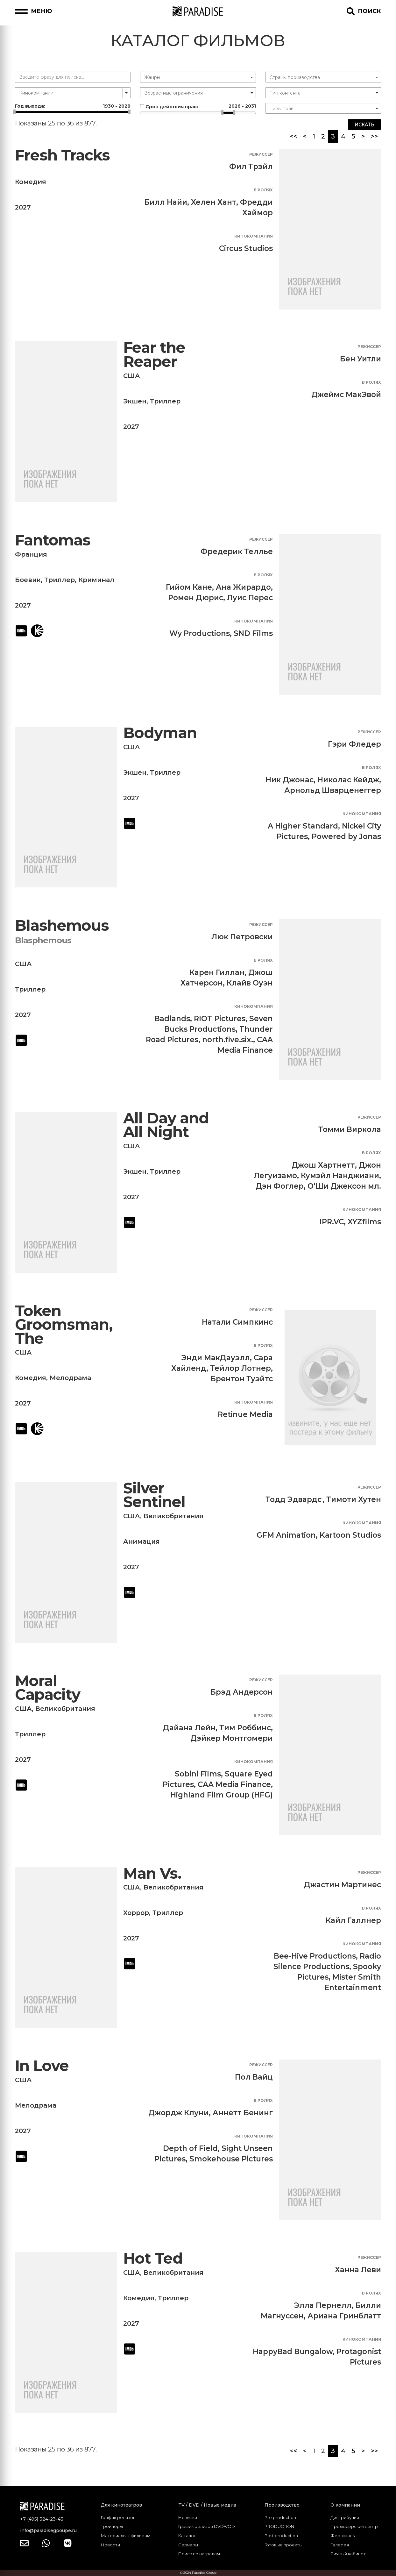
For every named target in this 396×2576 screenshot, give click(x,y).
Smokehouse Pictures (231, 2158)
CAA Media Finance (234, 1784)
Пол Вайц (254, 2077)
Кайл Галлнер (353, 1920)
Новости (110, 2544)
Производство (282, 2505)
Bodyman (160, 733)
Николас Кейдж (348, 779)
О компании (345, 2505)
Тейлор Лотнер (240, 1368)
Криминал (96, 580)
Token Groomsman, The (64, 1325)
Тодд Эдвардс (293, 1499)
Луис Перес (250, 597)
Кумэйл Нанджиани (340, 1175)
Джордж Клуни (178, 2112)
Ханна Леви (358, 2269)
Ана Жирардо (243, 587)
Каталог (187, 2535)
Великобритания (173, 1516)
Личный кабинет (348, 2553)
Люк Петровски (242, 936)
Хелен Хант (213, 202)
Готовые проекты (283, 2544)
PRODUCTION (279, 2526)
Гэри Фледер (354, 744)
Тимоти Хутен (353, 1499)
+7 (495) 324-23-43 (41, 2519)
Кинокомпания (253, 236)
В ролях (263, 190)
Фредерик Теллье (237, 551)
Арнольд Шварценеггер (332, 790)
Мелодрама (70, 1378)
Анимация (141, 1541)
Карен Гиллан (216, 972)
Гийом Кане (189, 587)
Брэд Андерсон (241, 1692)
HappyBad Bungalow (293, 2351)
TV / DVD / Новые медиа (207, 2505)
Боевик (28, 580)
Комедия (30, 182)
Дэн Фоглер (280, 1186)
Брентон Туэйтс (241, 1378)
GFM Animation (286, 1535)
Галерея (339, 2544)
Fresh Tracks (62, 155)
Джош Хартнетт (323, 1165)
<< (293, 136)
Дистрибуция (344, 2517)
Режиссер (261, 154)
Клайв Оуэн (250, 982)
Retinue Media (245, 1414)
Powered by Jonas (346, 836)
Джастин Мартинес (342, 1884)
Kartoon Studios (350, 1535)
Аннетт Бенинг (243, 2112)
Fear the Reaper (154, 354)
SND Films (253, 633)
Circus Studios (246, 248)
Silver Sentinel (154, 1495)
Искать (364, 124)
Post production (281, 2535)
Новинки (187, 2517)
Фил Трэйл (251, 166)
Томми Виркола (349, 1129)
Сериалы (188, 2544)
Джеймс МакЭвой (346, 394)
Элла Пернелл (322, 2305)
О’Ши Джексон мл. (344, 1186)
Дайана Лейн (189, 1727)
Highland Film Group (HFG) (221, 1794)
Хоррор (136, 1913)
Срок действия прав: (198, 106)
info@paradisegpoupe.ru (48, 2530)
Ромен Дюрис (195, 597)
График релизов (118, 2517)
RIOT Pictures (219, 1018)
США (131, 376)
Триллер (165, 401)
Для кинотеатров (121, 2505)
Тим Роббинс (245, 1727)
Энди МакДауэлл (215, 1357)
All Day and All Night (166, 1125)
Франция (31, 554)
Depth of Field (190, 2148)
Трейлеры (112, 2526)
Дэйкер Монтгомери (231, 1738)
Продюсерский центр (354, 2526)
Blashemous (62, 925)
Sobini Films (198, 1773)
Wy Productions (199, 633)
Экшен (134, 401)
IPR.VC (332, 1221)
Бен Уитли (360, 358)
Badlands (172, 1018)
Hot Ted (153, 2258)
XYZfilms (364, 1221)
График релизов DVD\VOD (206, 2526)
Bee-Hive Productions (315, 1956)
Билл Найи (165, 202)
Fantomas (52, 540)
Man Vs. (152, 1873)
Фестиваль (342, 2535)
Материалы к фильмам (125, 2535)
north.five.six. (227, 1039)
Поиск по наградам (199, 2553)
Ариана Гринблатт (344, 2315)
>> (374, 136)
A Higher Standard (303, 826)
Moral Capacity (47, 1688)
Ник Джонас (289, 779)
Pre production (280, 2517)
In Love (42, 2066)
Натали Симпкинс (237, 1322)
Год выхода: (73, 106)
